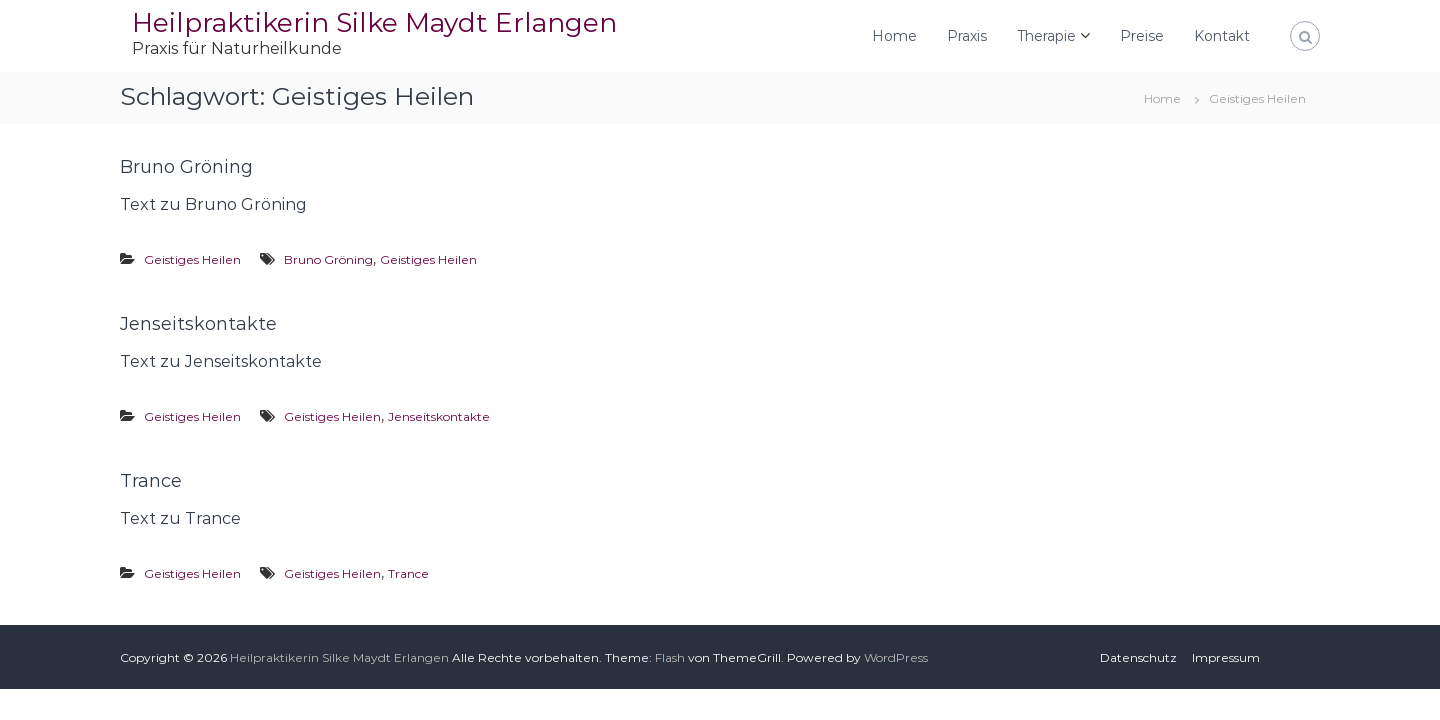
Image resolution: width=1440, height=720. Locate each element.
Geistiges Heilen (192, 259)
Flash (670, 657)
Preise (1142, 36)
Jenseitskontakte (198, 324)
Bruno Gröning (186, 167)
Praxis (967, 36)
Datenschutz (1138, 657)
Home (894, 36)
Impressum (1226, 657)
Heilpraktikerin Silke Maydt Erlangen (374, 22)
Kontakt (1222, 36)
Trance (151, 481)
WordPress (896, 657)
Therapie (1046, 36)
